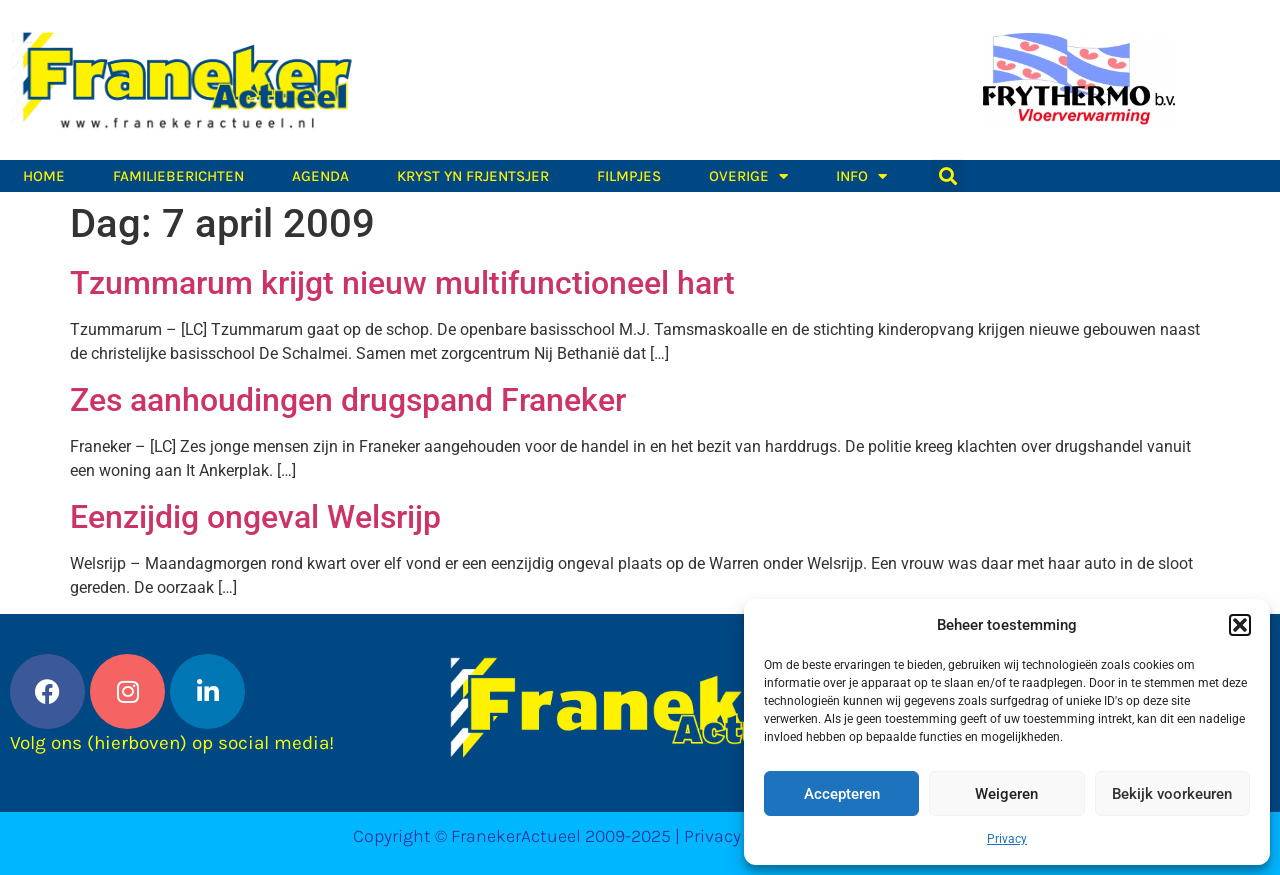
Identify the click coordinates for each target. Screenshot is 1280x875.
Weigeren (1006, 794)
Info (861, 176)
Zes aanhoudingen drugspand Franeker (348, 400)
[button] (1240, 625)
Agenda (320, 176)
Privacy (1007, 839)
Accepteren (842, 794)
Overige (748, 176)
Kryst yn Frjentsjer (473, 176)
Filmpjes (629, 176)
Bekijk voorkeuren (1172, 794)
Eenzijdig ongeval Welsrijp (255, 517)
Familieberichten (178, 176)
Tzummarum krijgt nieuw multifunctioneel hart (402, 283)
